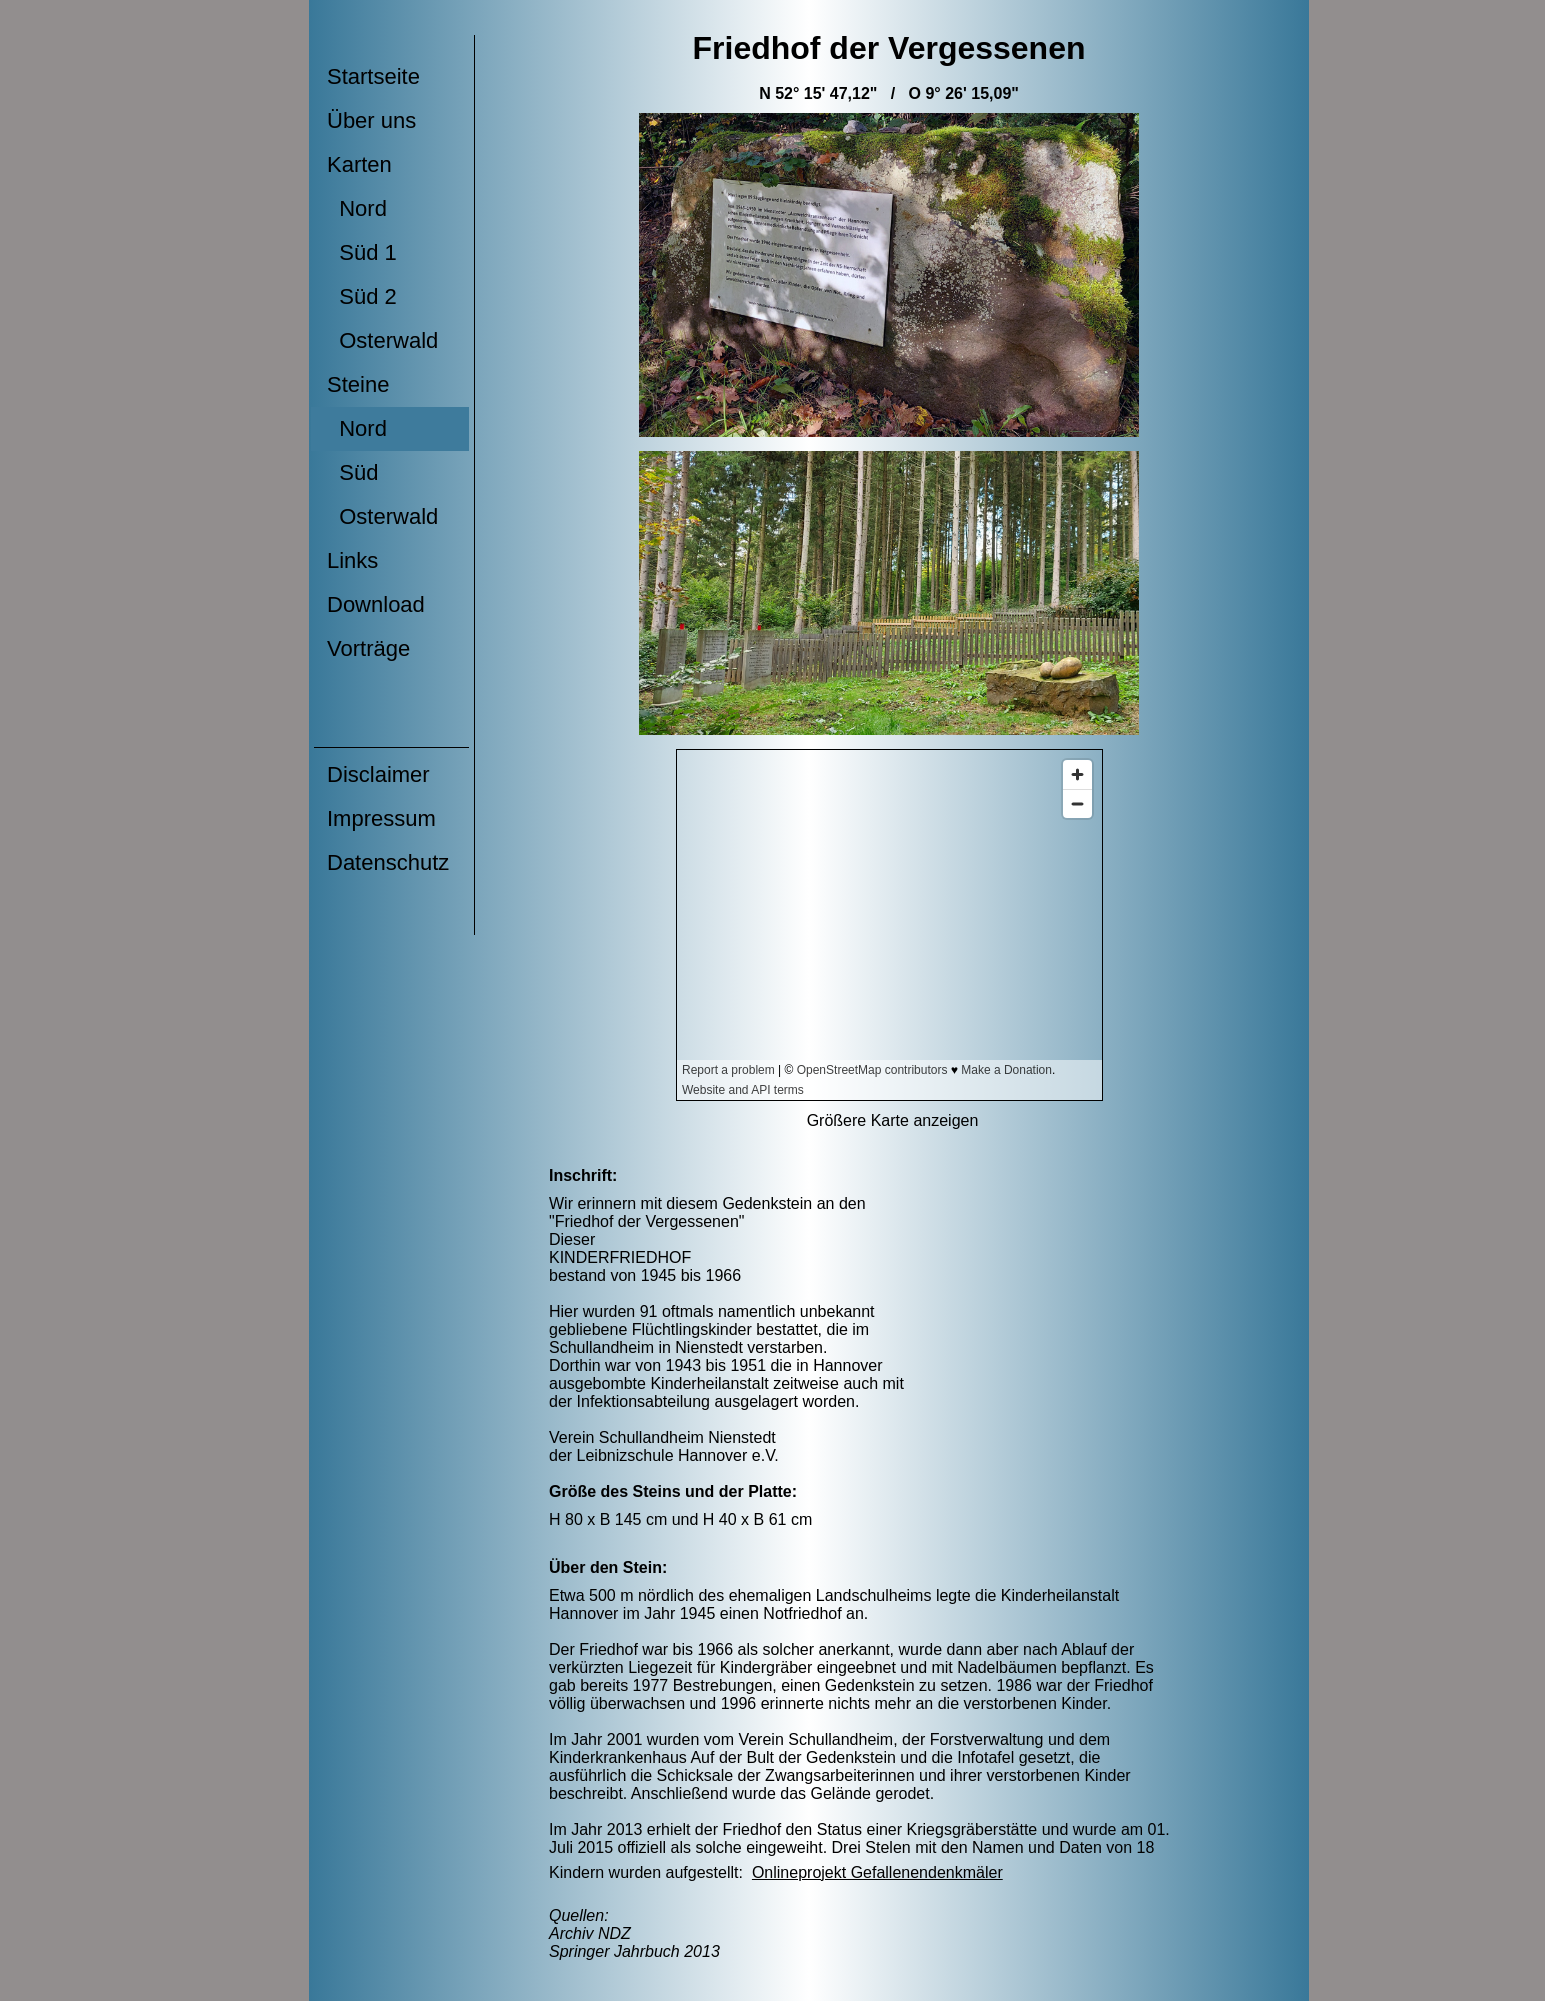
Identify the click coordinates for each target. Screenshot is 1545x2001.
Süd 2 (362, 296)
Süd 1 (362, 252)
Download (376, 604)
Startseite (373, 76)
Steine (358, 384)
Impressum (381, 818)
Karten (359, 164)
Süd (352, 472)
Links (352, 560)
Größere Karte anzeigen (893, 1120)
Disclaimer (378, 774)
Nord (357, 208)
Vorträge (368, 648)
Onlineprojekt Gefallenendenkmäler (877, 1872)
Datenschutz (388, 862)
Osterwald (382, 340)
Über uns (371, 120)
